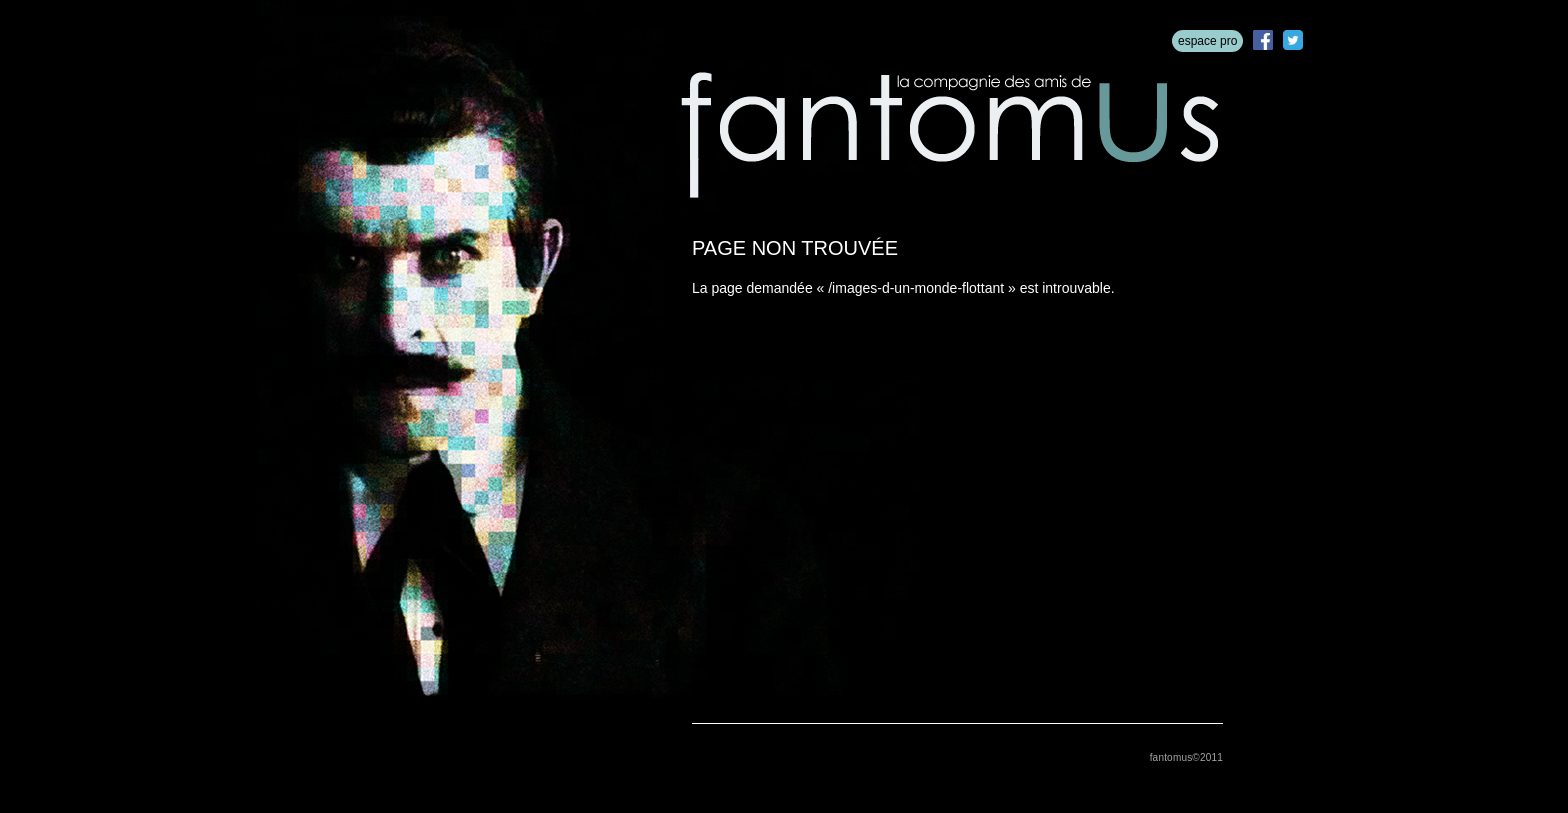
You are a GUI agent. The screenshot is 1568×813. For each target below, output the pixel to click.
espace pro (1207, 41)
